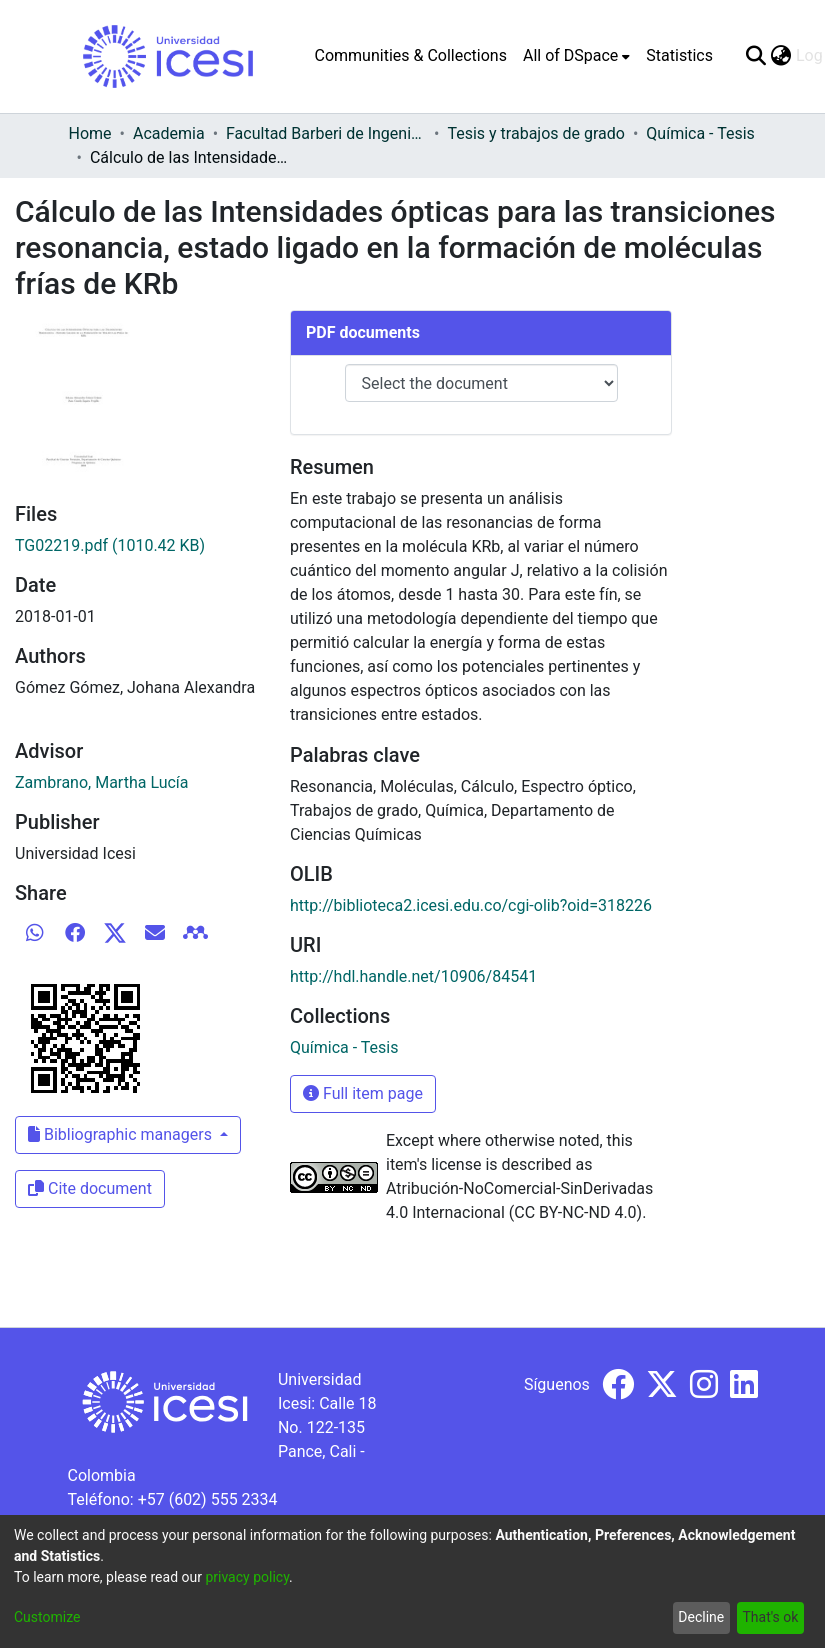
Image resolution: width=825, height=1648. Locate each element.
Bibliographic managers (122, 1134)
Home (90, 133)
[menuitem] (576, 56)
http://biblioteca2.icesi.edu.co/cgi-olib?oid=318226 (471, 905)
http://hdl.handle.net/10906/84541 (413, 976)
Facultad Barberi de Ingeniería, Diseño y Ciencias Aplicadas (326, 133)
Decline (701, 1617)
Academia (169, 133)
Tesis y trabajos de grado (536, 133)
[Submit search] (756, 56)
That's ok (770, 1617)
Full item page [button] (363, 1093)
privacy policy (247, 1577)
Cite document (90, 1188)
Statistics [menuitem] (679, 55)
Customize (47, 1617)
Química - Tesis (700, 133)
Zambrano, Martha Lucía (102, 782)
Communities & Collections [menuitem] (411, 55)
